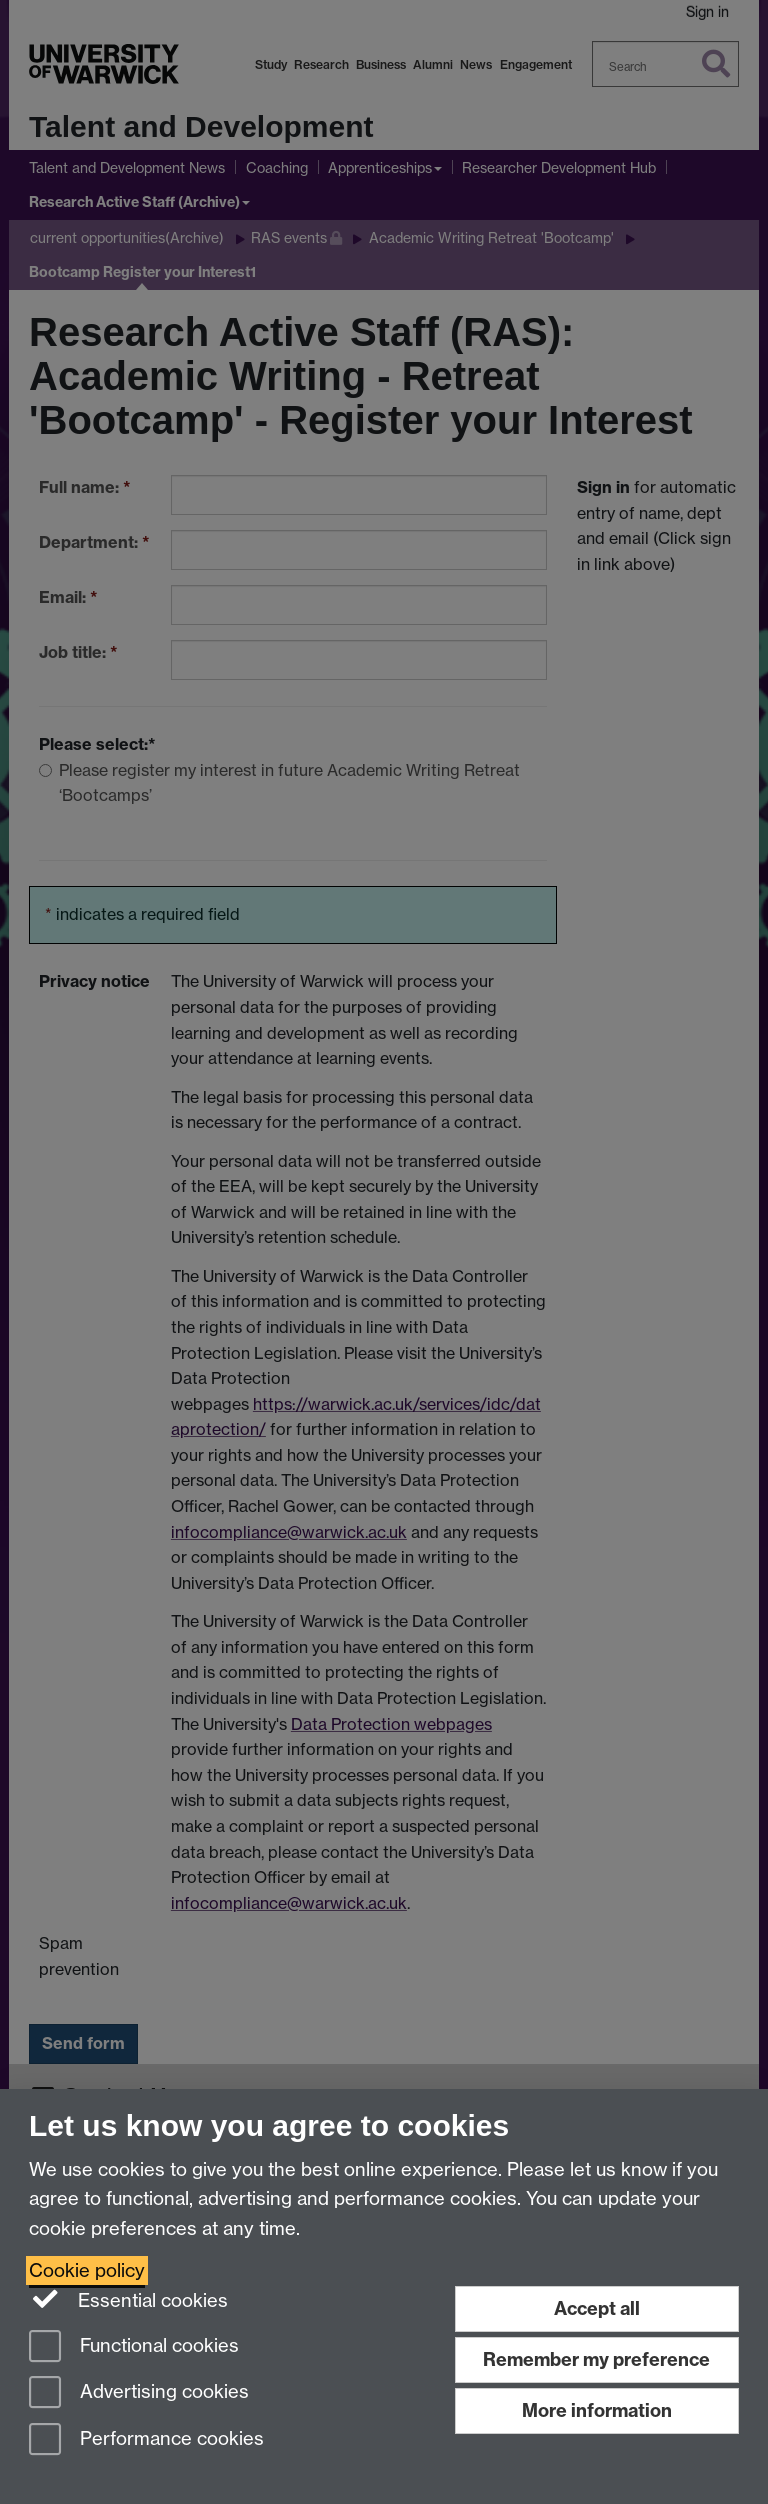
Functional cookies (134, 2347)
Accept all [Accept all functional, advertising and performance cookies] (597, 2308)
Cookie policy (87, 2270)
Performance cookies (146, 2440)
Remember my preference (596, 2359)
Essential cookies (128, 2299)
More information (597, 2410)
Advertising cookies (139, 2393)
